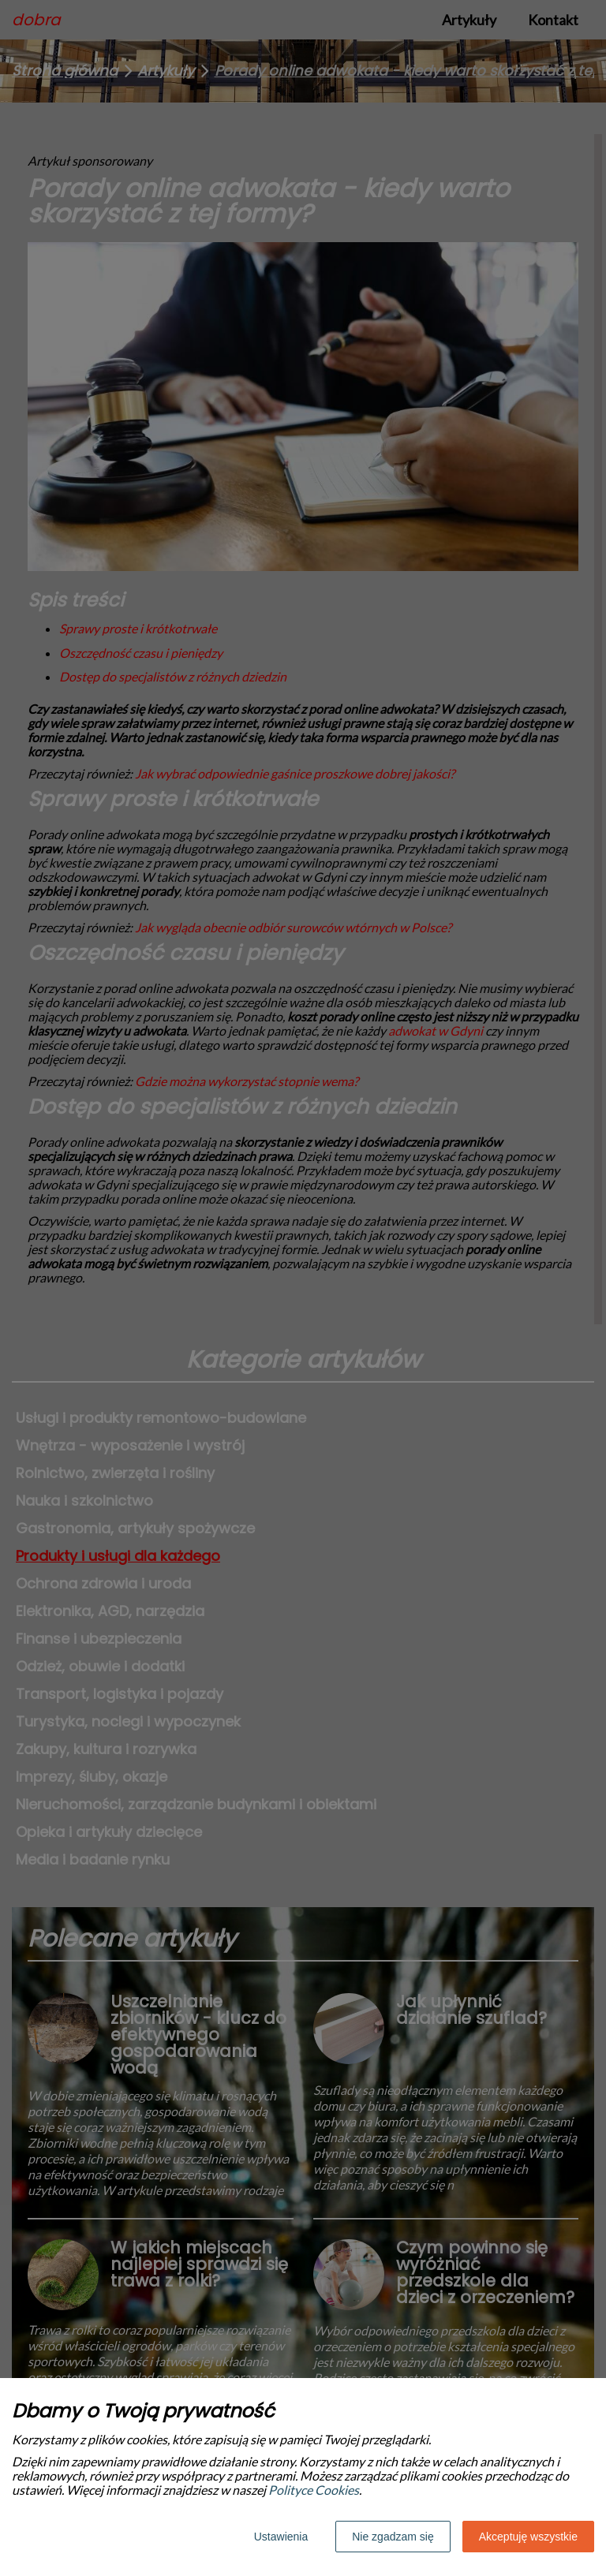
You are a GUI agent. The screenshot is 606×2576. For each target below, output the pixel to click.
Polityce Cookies (313, 2489)
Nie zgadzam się (393, 2536)
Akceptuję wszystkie (528, 2536)
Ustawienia (281, 2536)
